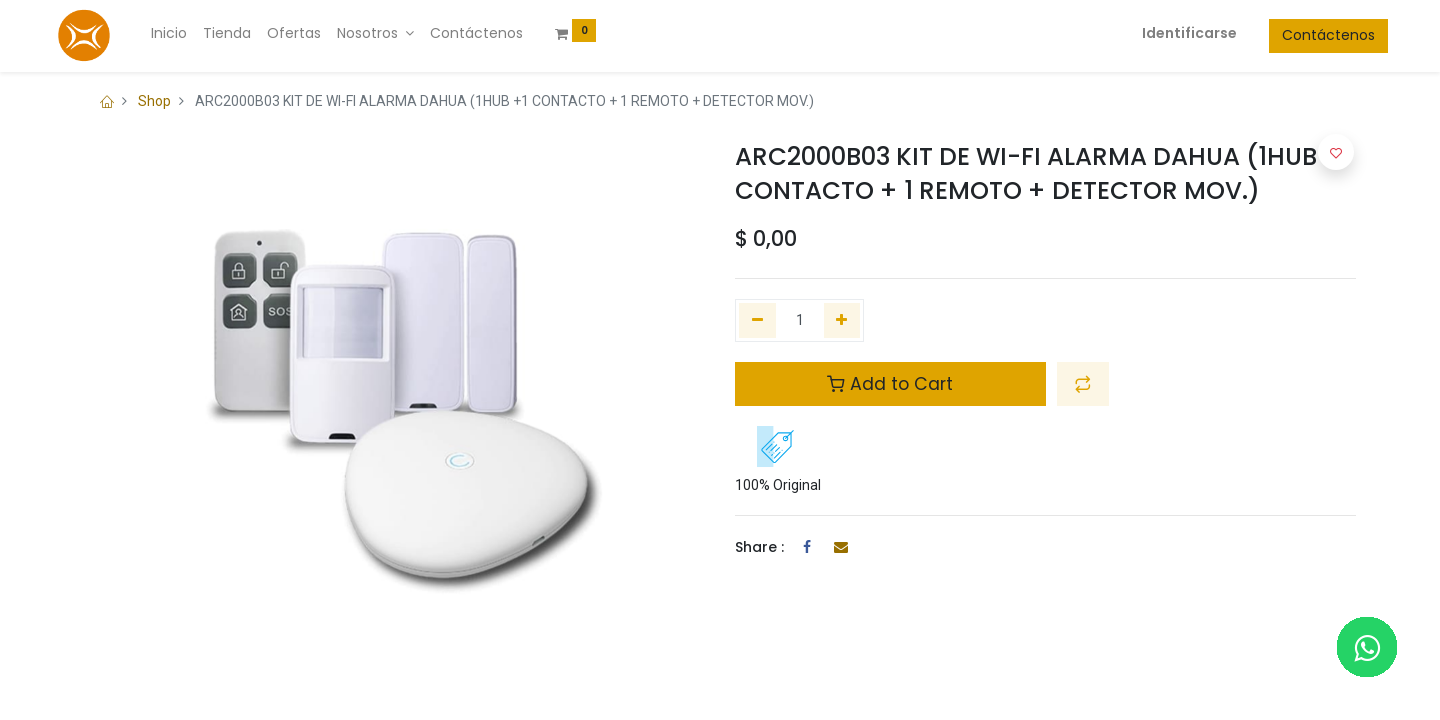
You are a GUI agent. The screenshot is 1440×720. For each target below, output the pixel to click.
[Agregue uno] (842, 321)
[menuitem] (201, 34)
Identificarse (1157, 33)
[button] (1083, 384)
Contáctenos (1296, 35)
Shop (154, 101)
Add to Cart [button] (890, 384)
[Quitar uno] (757, 321)
